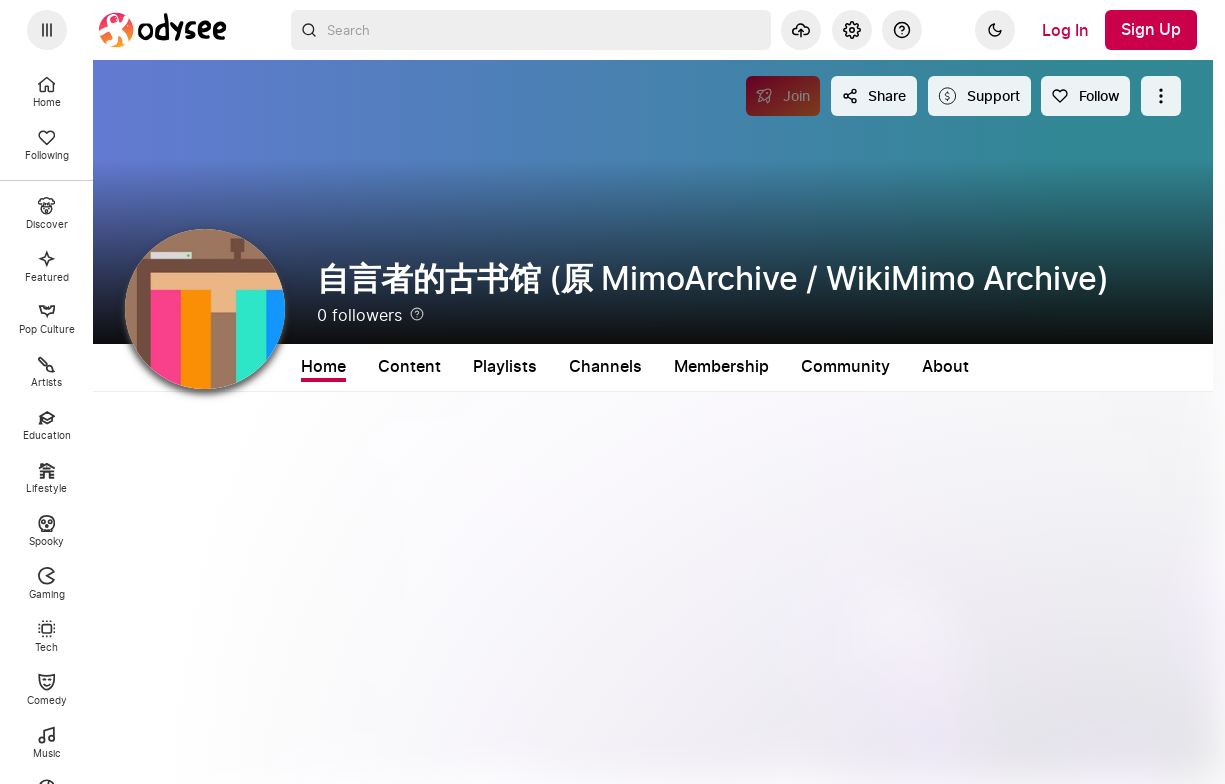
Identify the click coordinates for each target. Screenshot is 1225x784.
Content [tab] (409, 367)
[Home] (163, 30)
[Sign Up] (1151, 30)
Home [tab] (323, 367)
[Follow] (1085, 96)
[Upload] (801, 30)
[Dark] (995, 30)
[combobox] (531, 30)
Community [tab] (845, 367)
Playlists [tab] (505, 367)
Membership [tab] (721, 367)
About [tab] (945, 367)
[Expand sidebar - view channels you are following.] (47, 30)
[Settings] (852, 30)
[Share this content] (874, 96)
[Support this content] (979, 96)
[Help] (902, 30)
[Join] (783, 96)
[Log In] (1065, 30)
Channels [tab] (605, 367)
